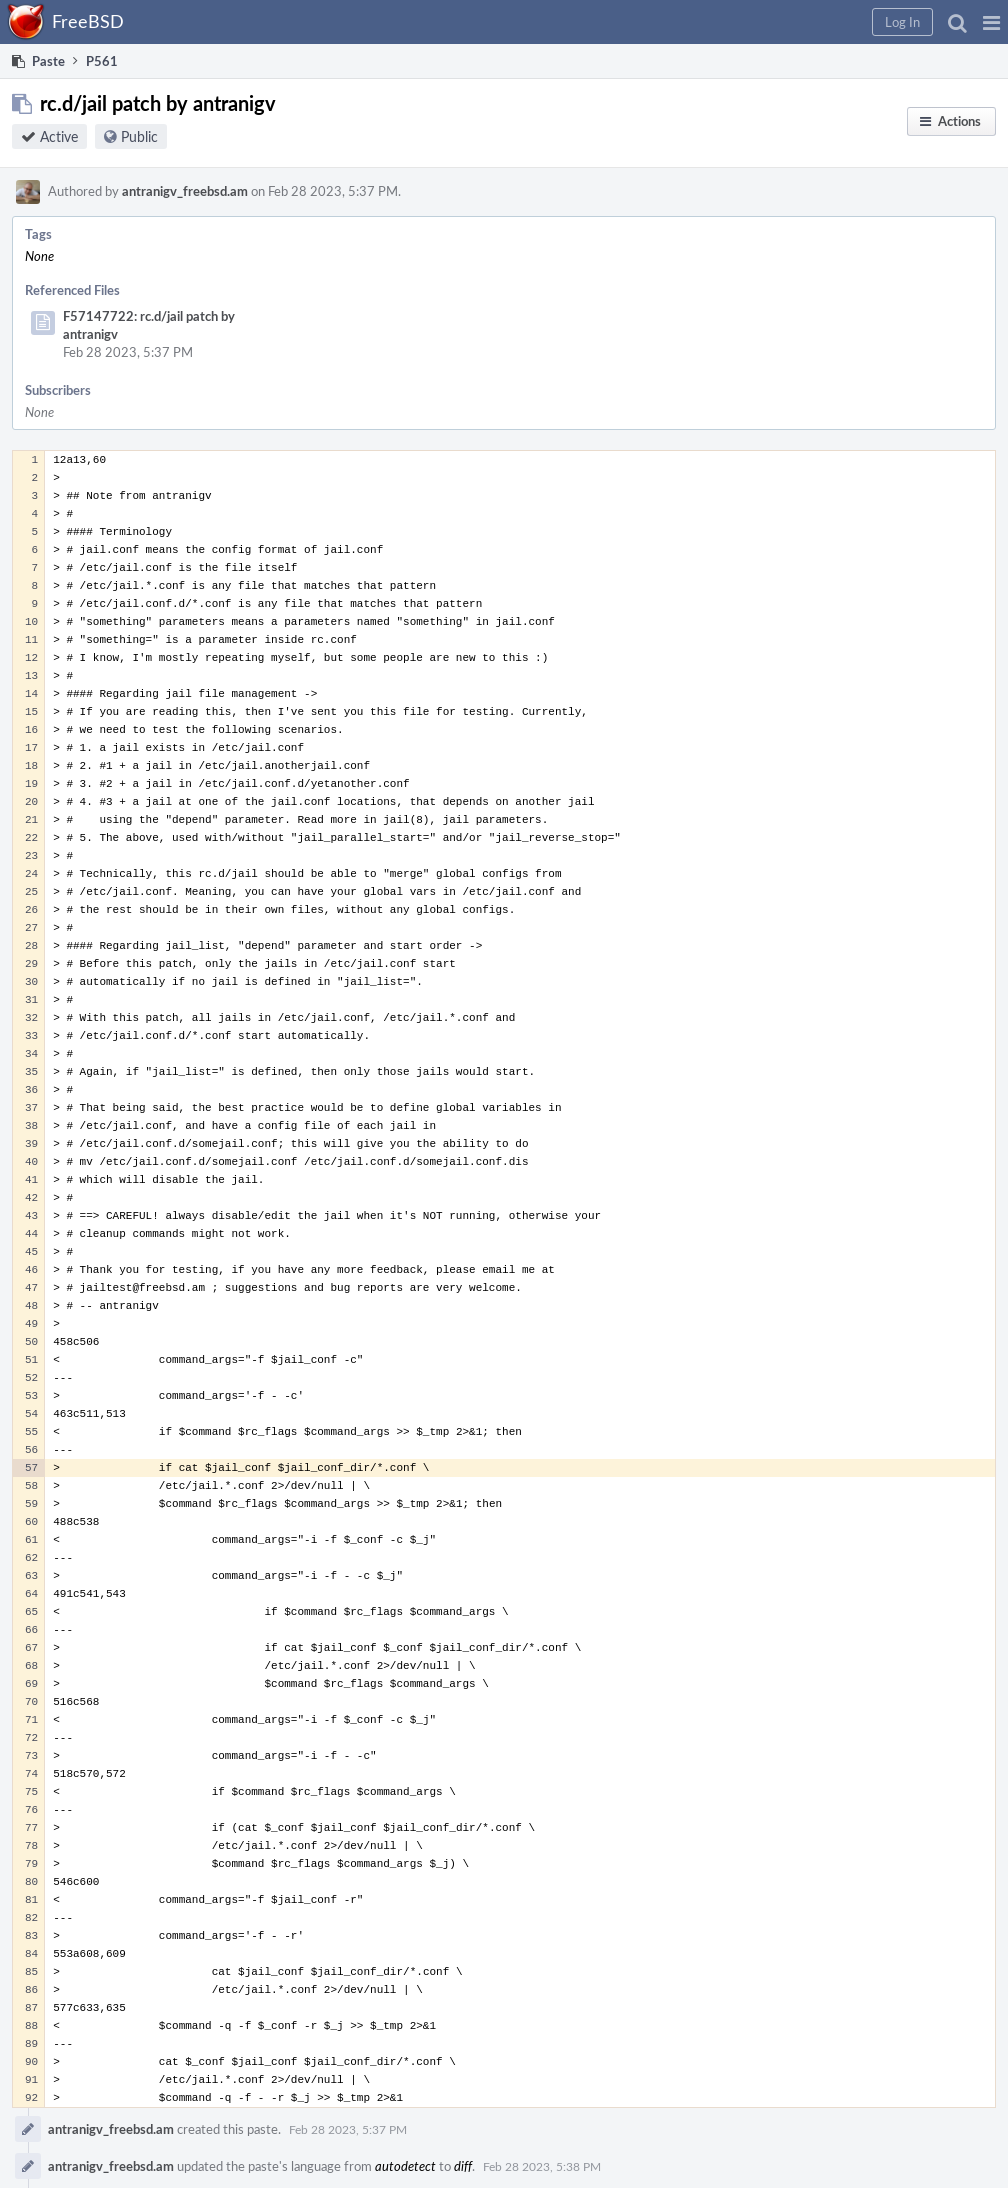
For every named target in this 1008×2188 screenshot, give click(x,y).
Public (139, 136)
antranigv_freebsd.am (185, 191)
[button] (991, 22)
